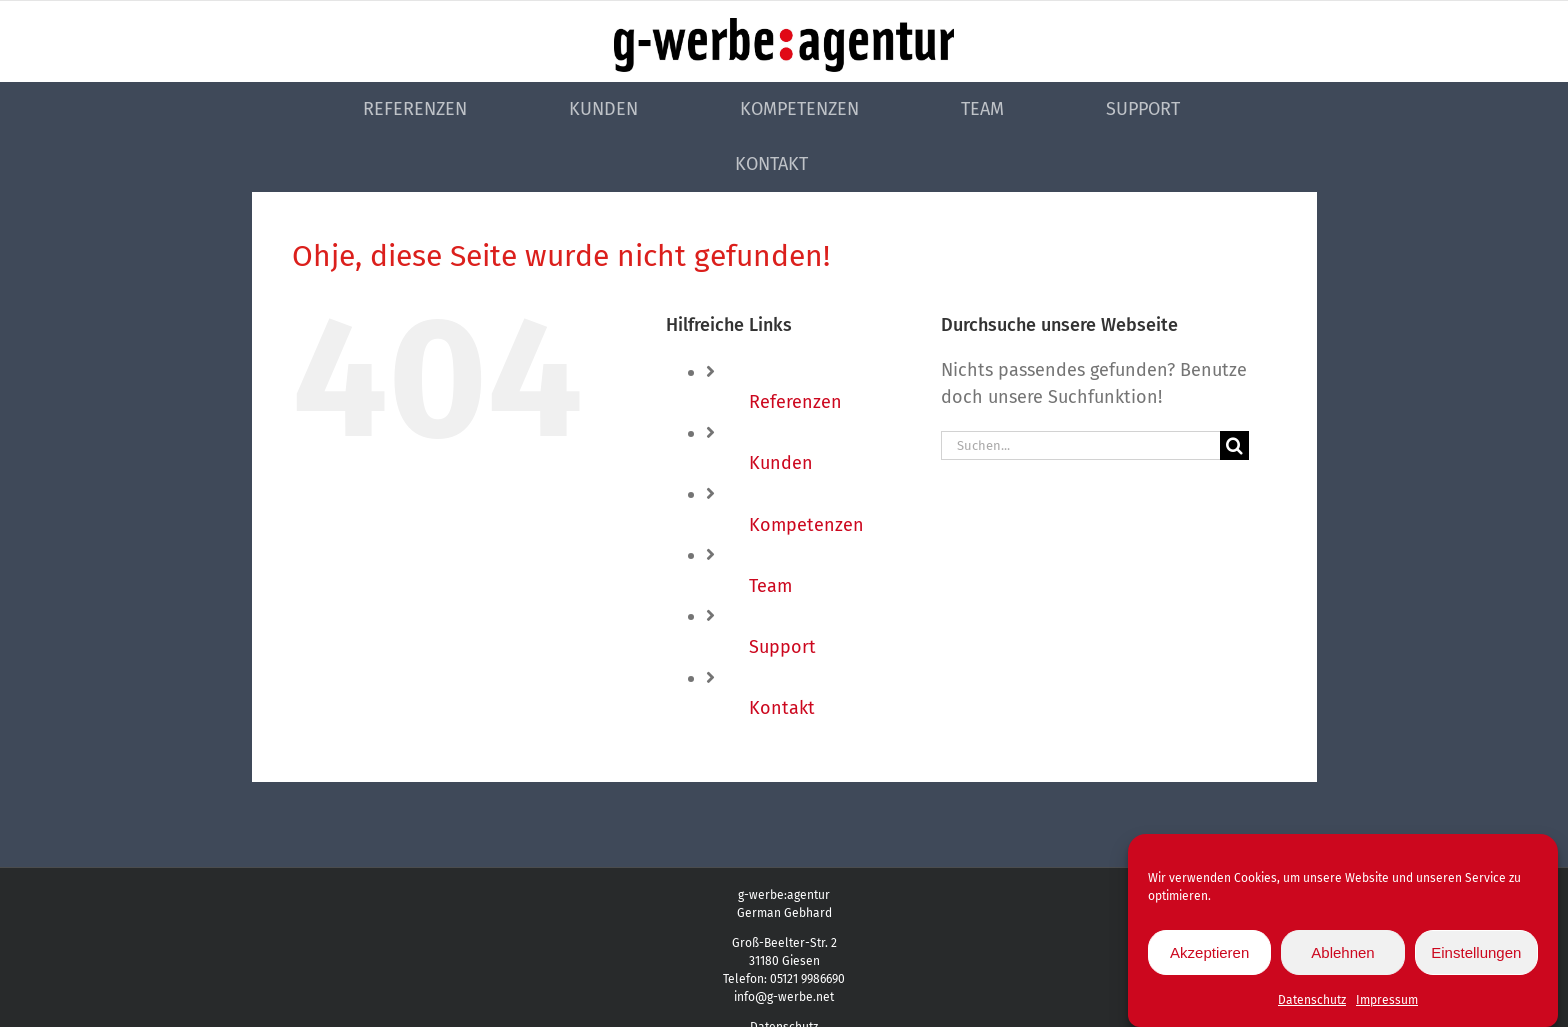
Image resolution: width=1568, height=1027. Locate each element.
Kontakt (782, 708)
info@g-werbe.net (784, 997)
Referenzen (795, 402)
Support (782, 647)
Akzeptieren (1209, 954)
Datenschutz (1312, 1003)
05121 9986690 (807, 979)
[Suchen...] (1080, 445)
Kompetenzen (806, 525)
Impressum (1387, 1003)
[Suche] (1234, 445)
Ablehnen (1342, 954)
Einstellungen (1476, 954)
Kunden (781, 463)
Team (770, 586)
